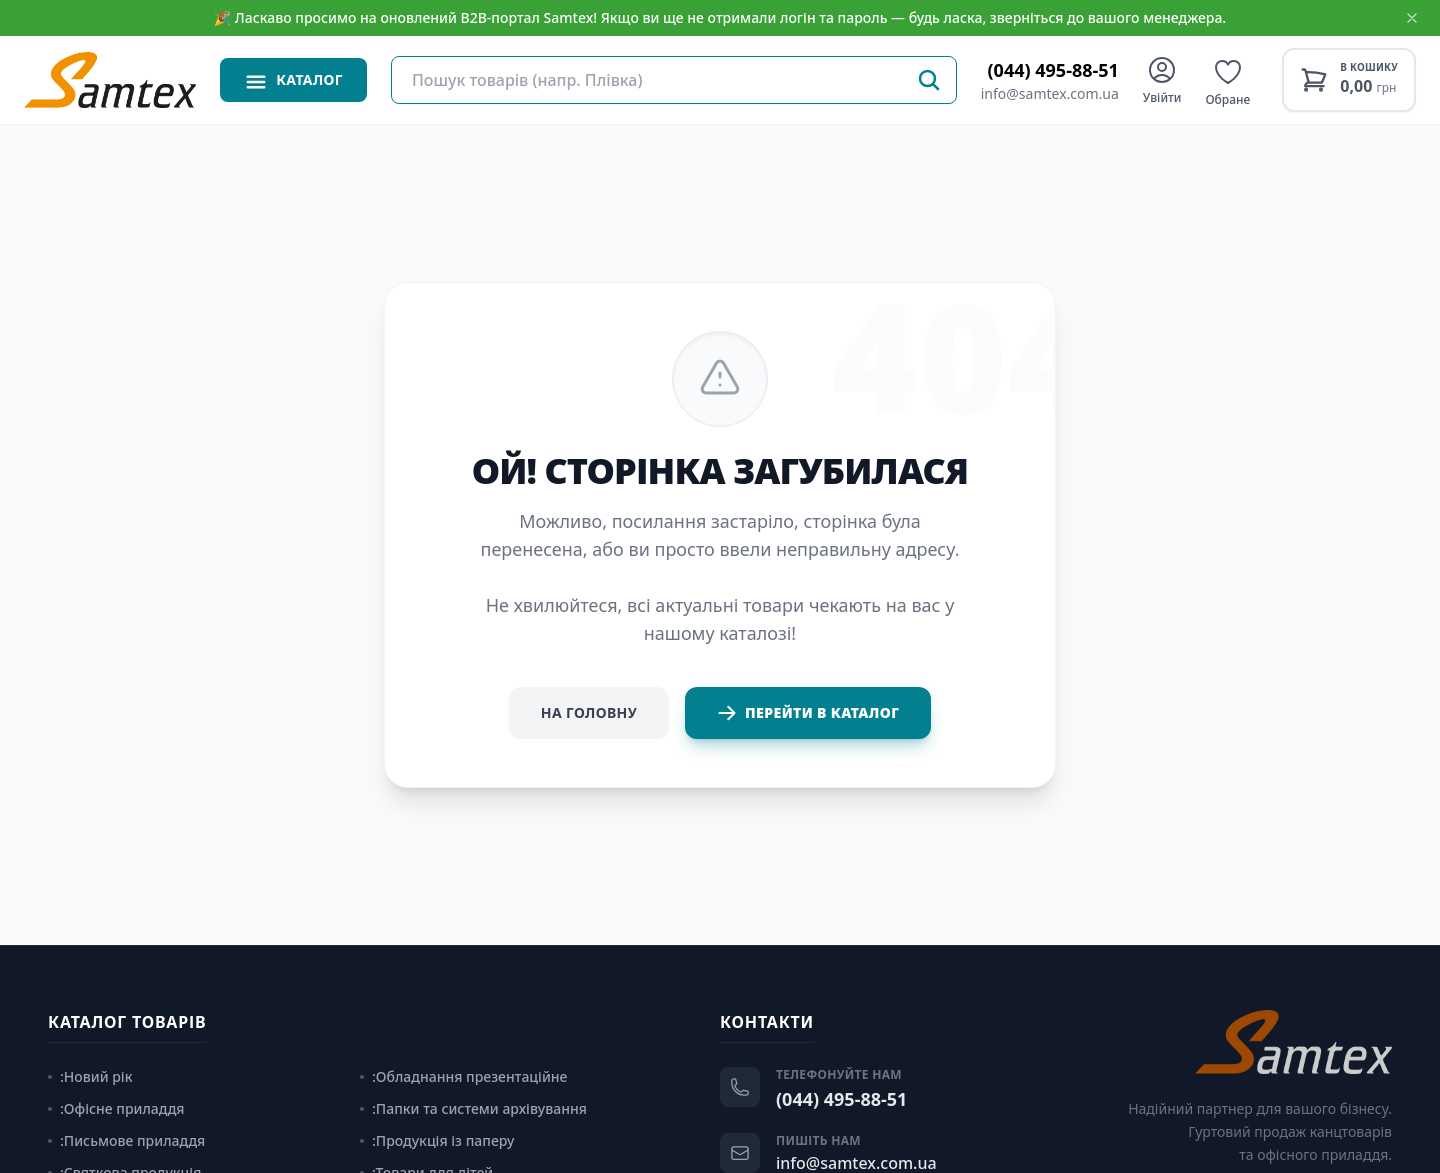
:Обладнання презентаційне (463, 1076)
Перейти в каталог (808, 713)
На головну (589, 712)
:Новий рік (90, 1076)
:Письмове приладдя (126, 1140)
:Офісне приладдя (116, 1108)
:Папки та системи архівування (473, 1108)
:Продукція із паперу (437, 1140)
